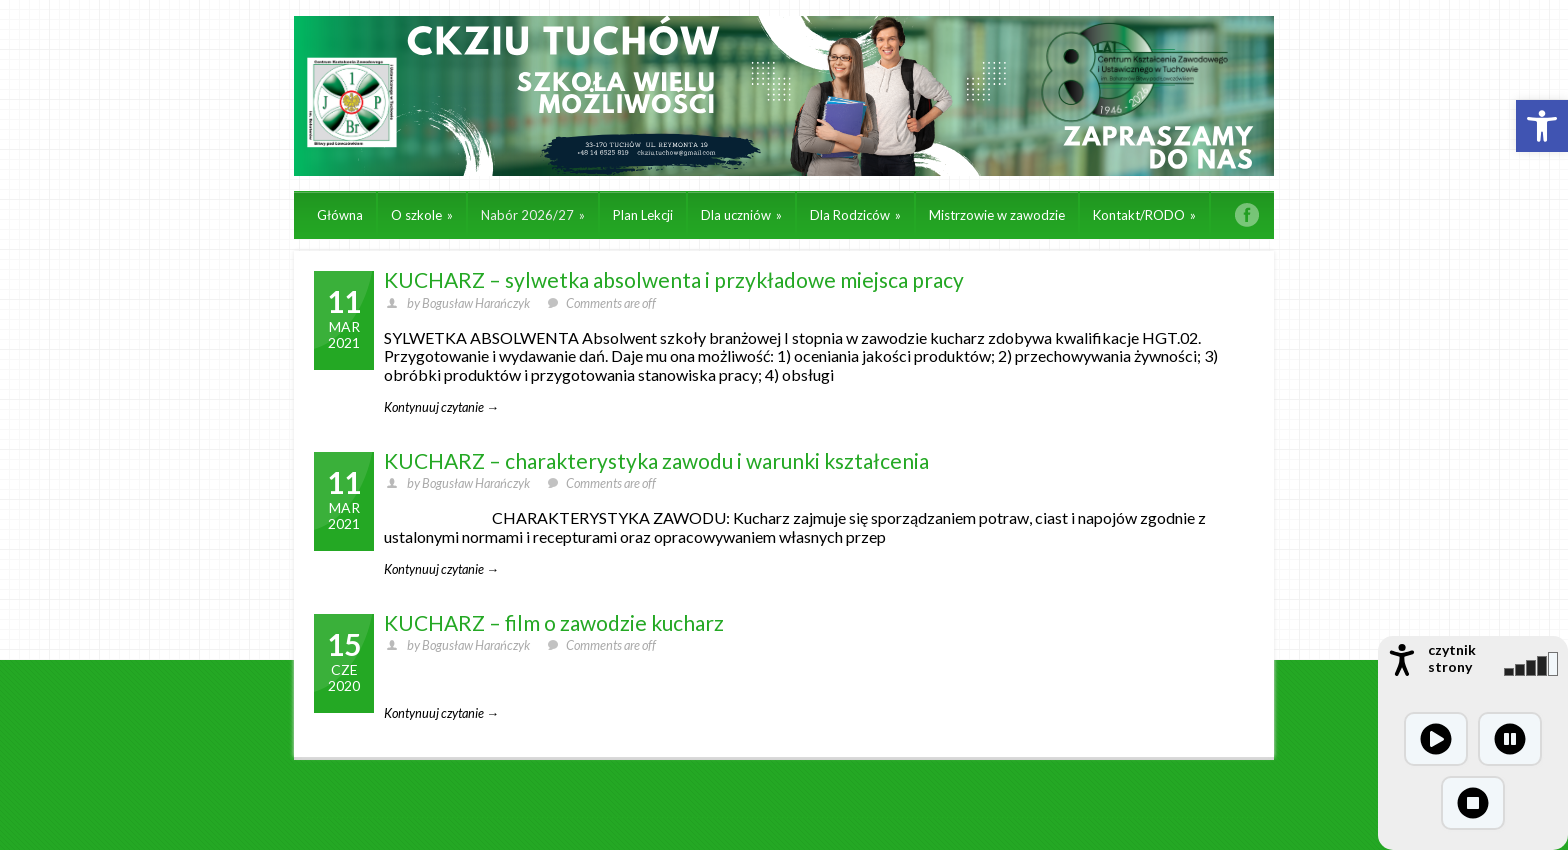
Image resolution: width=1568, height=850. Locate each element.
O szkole (422, 215)
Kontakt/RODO (1144, 215)
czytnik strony (1452, 658)
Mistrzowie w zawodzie (997, 215)
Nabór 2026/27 (533, 215)
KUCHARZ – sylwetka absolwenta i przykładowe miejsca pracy (674, 279)
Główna (340, 215)
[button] (1542, 126)
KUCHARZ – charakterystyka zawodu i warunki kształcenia (656, 460)
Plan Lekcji (643, 215)
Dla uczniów (741, 215)
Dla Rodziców (855, 215)
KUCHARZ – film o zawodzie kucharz (554, 622)
